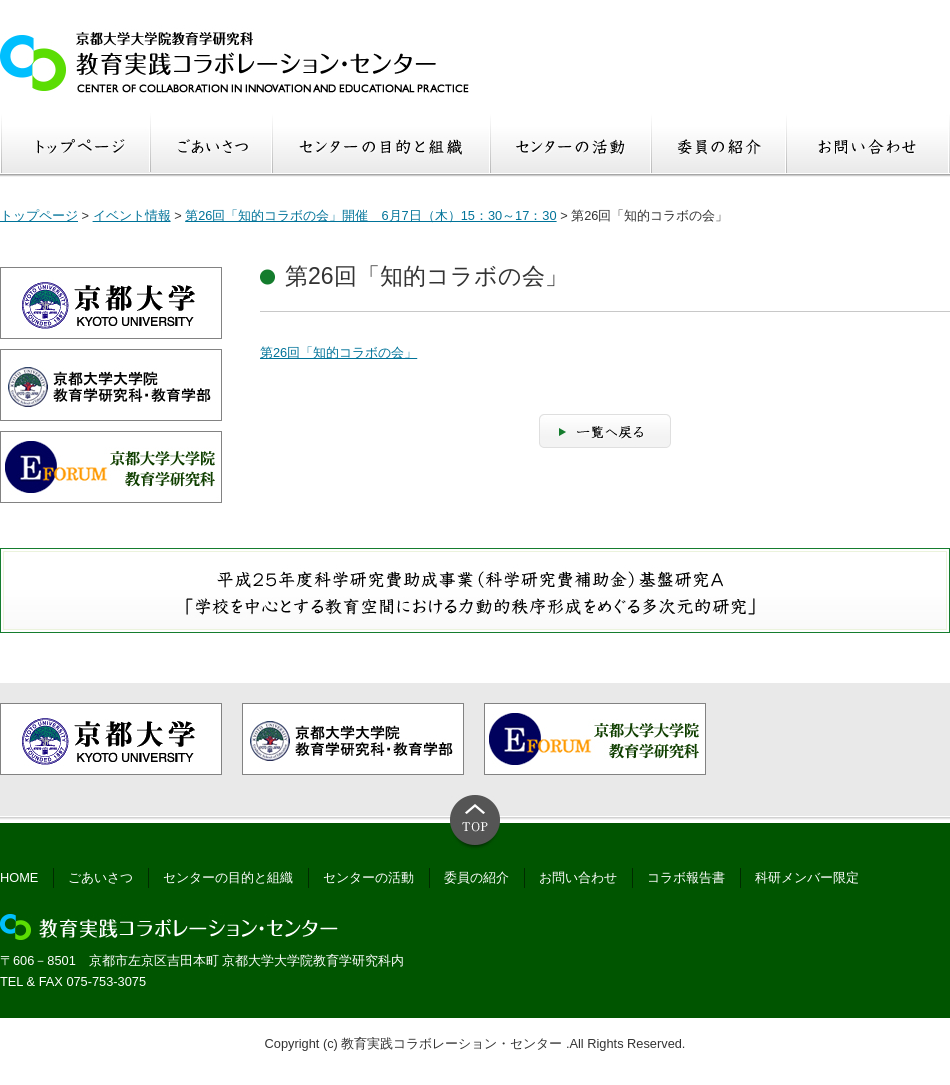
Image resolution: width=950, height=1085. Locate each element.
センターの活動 (368, 877)
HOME (19, 877)
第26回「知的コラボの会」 (338, 352)
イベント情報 (132, 215)
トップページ (39, 215)
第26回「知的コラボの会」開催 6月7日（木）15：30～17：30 (370, 215)
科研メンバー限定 (807, 877)
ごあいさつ (100, 877)
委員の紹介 (476, 877)
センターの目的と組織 (228, 877)
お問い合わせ (578, 877)
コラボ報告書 (686, 877)
